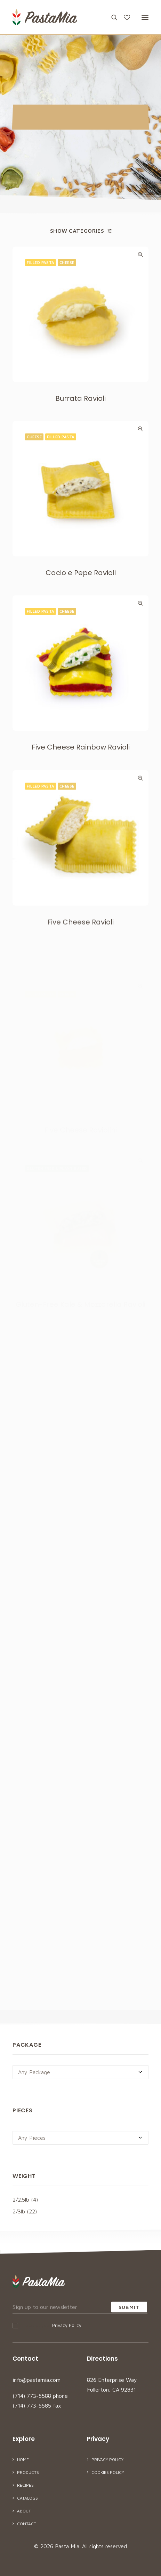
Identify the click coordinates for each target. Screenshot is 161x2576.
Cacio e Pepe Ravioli (81, 607)
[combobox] (80, 2072)
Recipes (25, 2485)
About (24, 2510)
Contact (26, 2523)
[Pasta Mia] (45, 17)
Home (23, 2459)
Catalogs (27, 2498)
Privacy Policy (66, 2325)
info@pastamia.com (37, 2380)
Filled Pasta (40, 262)
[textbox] (80, 2072)
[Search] (111, 17)
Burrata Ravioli (80, 398)
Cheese (66, 262)
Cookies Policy (107, 2472)
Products (28, 2472)
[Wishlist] (124, 17)
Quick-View (140, 254)
